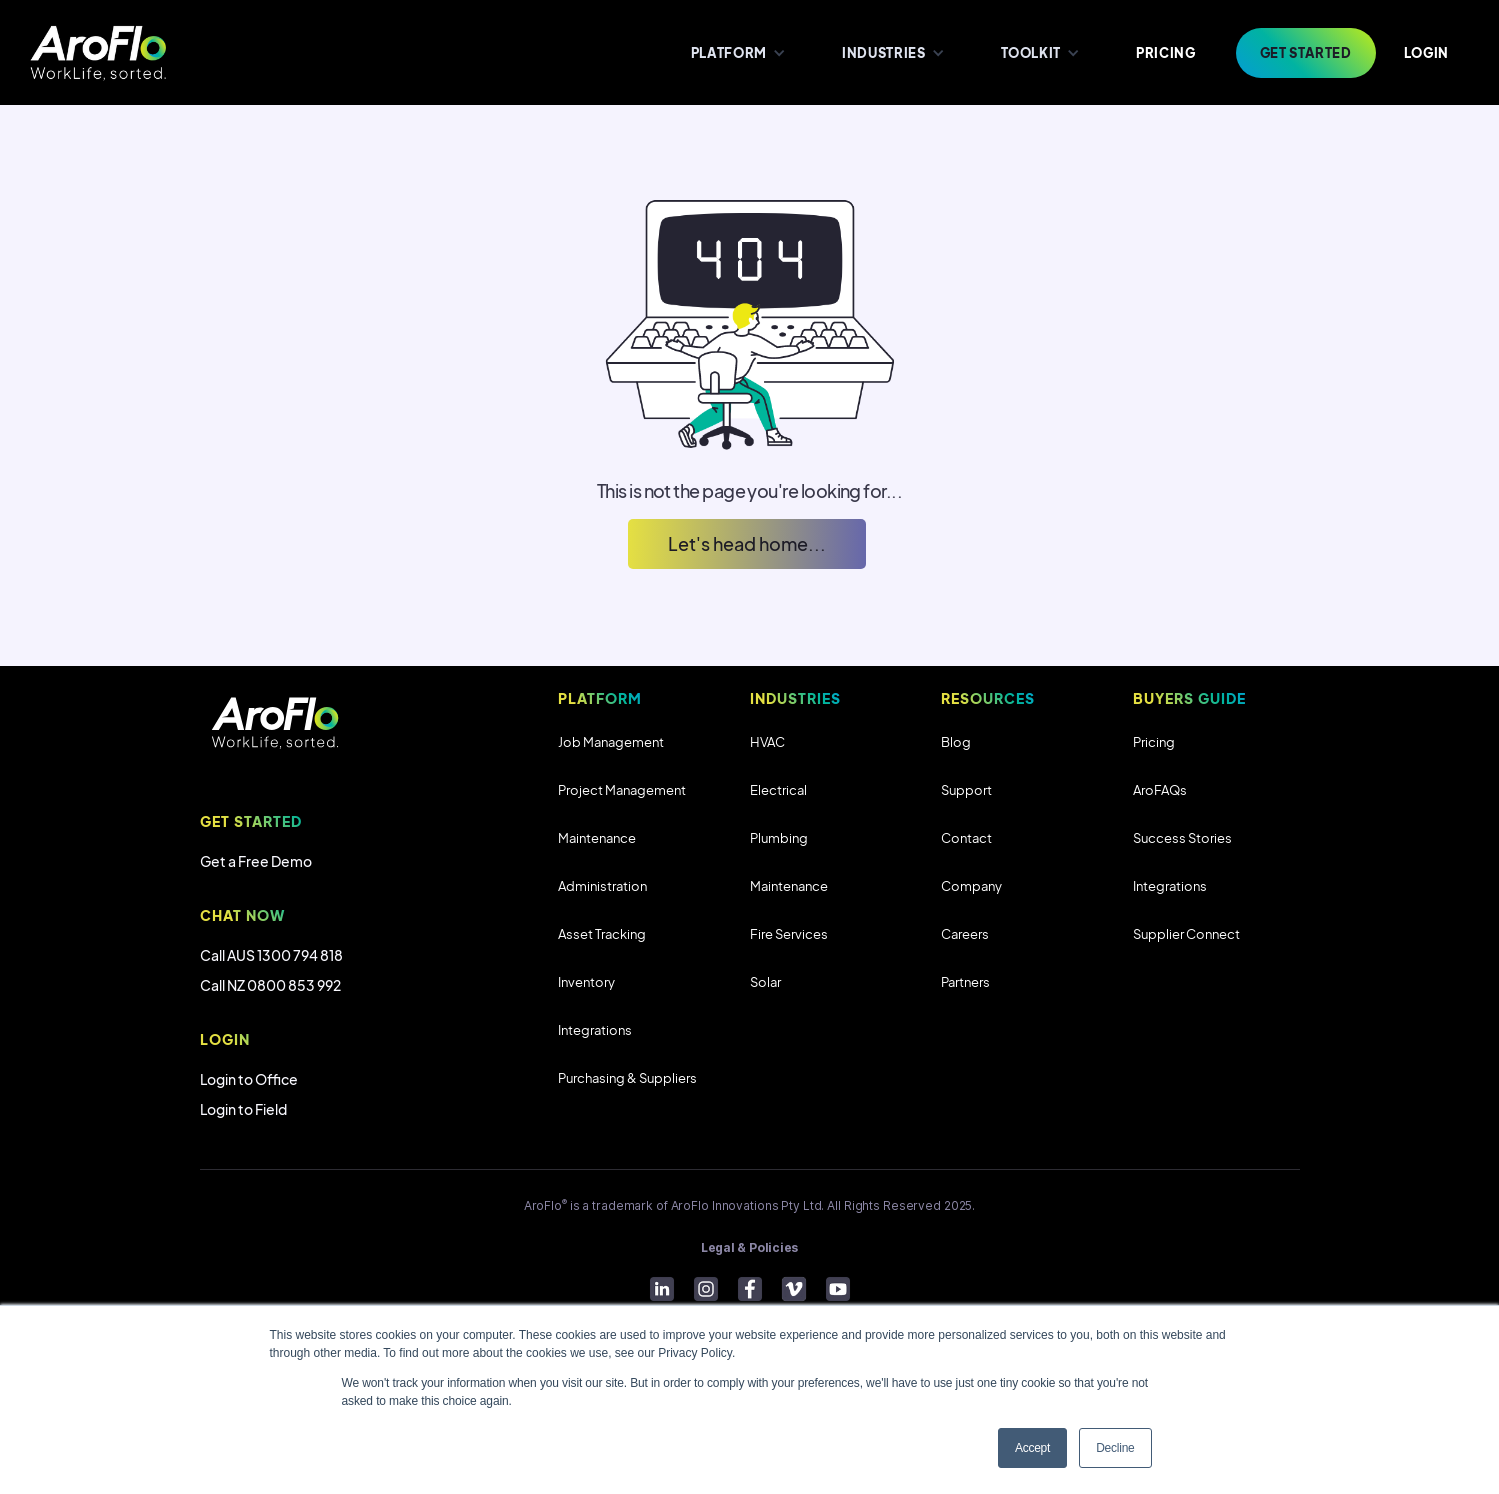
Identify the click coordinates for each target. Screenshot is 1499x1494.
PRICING (1166, 53)
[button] (736, 52)
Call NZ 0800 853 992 (270, 985)
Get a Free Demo (256, 861)
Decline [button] (1115, 1448)
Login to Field (243, 1109)
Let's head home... (747, 543)
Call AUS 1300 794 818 (271, 955)
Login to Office (249, 1079)
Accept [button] (1032, 1448)
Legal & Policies (749, 1247)
